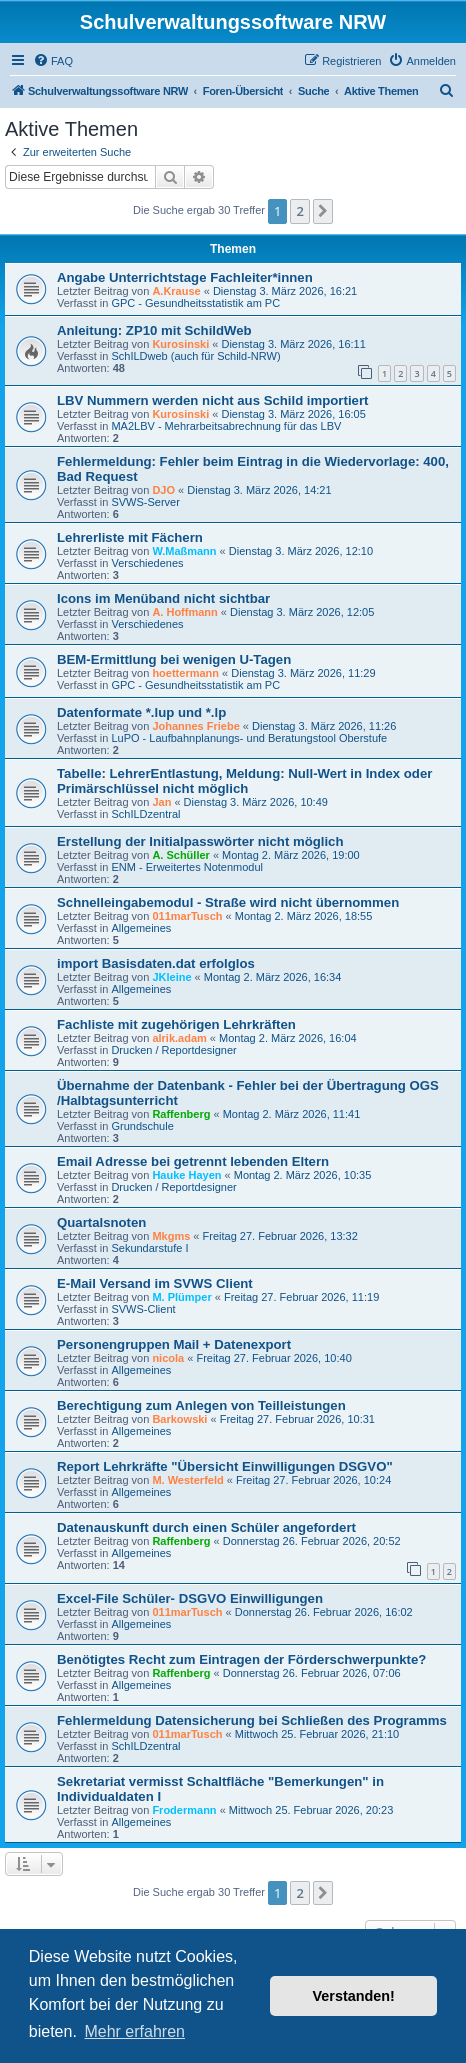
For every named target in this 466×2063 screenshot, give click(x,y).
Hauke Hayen (186, 1175)
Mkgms (171, 1236)
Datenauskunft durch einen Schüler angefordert (206, 1527)
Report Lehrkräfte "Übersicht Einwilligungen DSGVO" (225, 1466)
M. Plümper (181, 1297)
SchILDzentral (145, 814)
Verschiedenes (147, 563)
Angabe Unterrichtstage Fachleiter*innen (185, 277)
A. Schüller (180, 855)
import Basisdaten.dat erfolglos (156, 963)
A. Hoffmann (184, 612)
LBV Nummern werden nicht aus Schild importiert (212, 400)
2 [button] (299, 211)
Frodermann (184, 1810)
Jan (161, 802)
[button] (323, 211)
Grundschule (142, 1126)
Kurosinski (180, 344)
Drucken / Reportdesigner (173, 1050)
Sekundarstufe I (149, 1248)
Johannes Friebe (195, 726)
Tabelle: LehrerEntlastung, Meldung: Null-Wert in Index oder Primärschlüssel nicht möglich (244, 781)
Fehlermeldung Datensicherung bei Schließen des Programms (252, 1720)
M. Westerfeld (187, 1480)
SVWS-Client (143, 1309)
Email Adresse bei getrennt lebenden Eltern (193, 1161)
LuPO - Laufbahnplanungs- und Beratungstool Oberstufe (249, 738)
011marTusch (187, 916)
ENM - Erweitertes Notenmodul (187, 867)
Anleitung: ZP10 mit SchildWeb (154, 330)
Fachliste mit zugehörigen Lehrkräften (176, 1024)
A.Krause (176, 291)
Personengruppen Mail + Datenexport (174, 1344)
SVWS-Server (145, 502)
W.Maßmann (184, 551)
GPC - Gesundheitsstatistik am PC (195, 303)
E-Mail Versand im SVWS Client (155, 1283)
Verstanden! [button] (354, 1996)
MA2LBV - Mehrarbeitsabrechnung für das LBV (226, 426)
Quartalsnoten (101, 1222)
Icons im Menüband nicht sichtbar (163, 598)
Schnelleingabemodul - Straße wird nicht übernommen (228, 902)
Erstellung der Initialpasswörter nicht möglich (200, 841)
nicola (168, 1358)
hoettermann (185, 673)
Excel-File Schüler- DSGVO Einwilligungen (190, 1598)
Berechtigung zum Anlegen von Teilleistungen (201, 1405)
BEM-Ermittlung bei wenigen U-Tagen (174, 659)
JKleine (171, 977)
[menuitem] (53, 61)
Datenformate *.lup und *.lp (141, 712)
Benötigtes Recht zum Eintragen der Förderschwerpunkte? (241, 1659)
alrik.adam (179, 1038)
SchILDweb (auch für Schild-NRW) (195, 356)
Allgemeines (141, 928)
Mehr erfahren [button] (134, 2031)
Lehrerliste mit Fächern (130, 537)
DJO (163, 490)
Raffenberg (181, 1114)
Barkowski (179, 1419)
